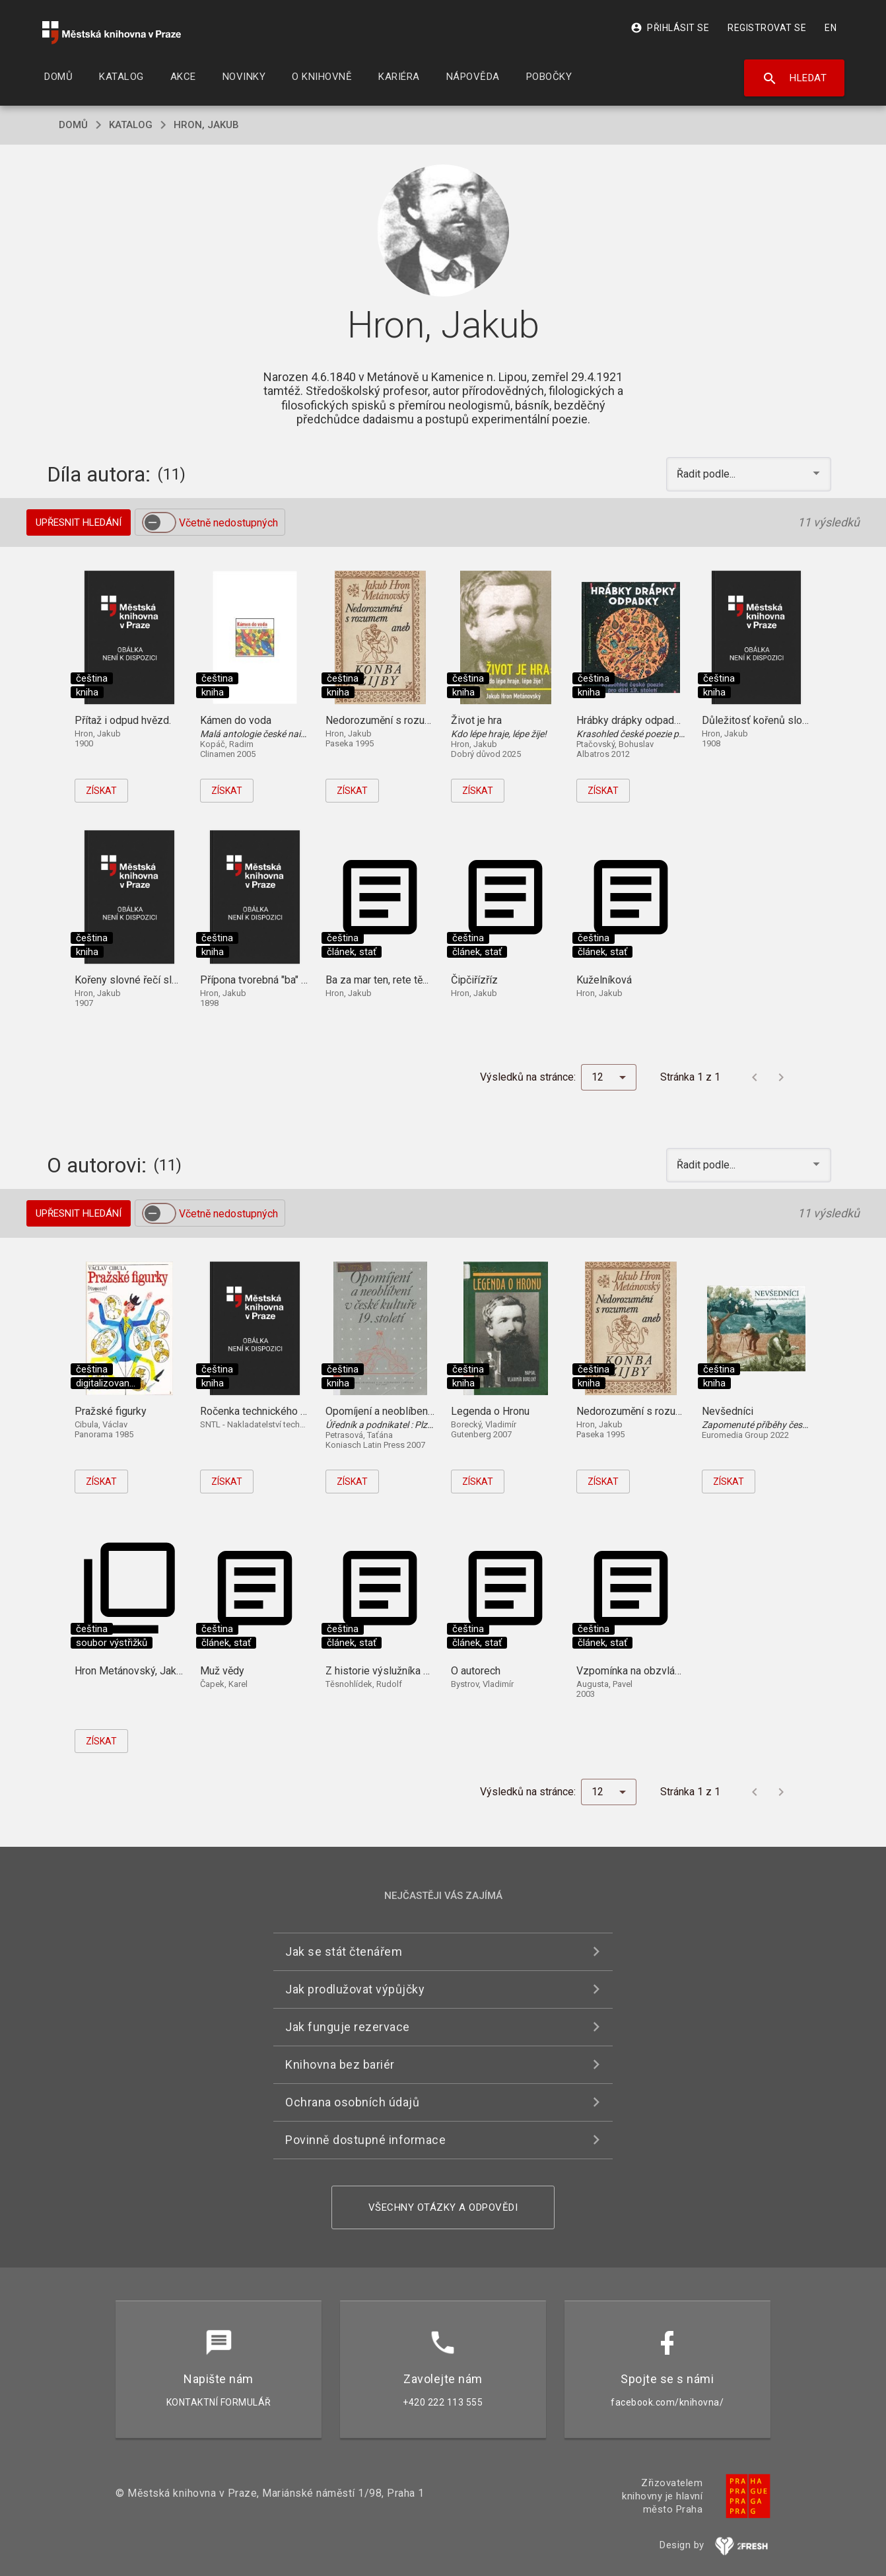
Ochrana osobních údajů (352, 2102)
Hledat (794, 79)
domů (73, 125)
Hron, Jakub (206, 125)
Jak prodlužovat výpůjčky (355, 1989)
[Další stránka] (781, 1077)
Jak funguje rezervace (347, 2027)
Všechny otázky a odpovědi (443, 2207)
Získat (101, 790)
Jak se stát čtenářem (343, 1951)
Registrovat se (767, 27)
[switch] (159, 522)
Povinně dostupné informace (365, 2140)
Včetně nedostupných (228, 523)
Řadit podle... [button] (707, 474)
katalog (131, 125)
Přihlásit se (669, 28)
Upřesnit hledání (78, 522)
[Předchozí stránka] (754, 1077)
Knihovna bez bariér (340, 2064)
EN (830, 27)
